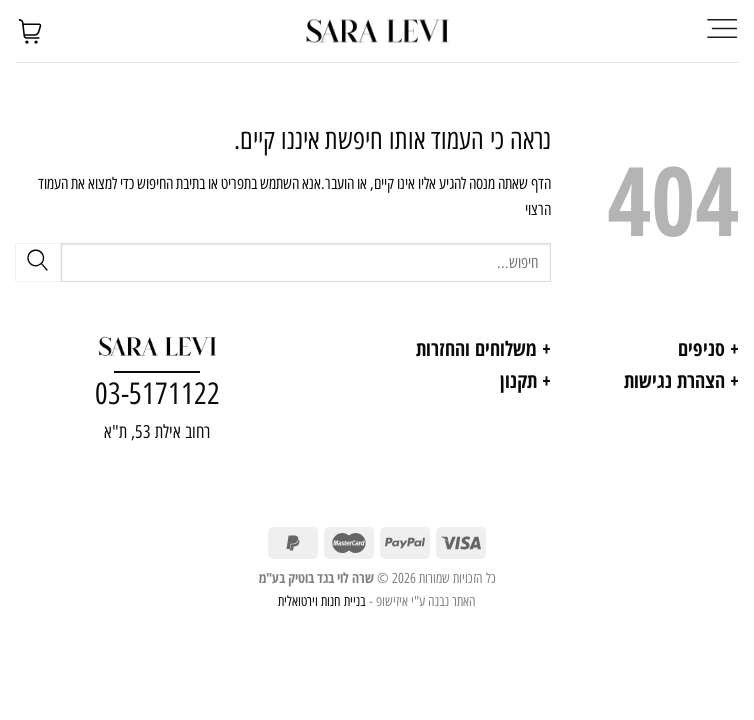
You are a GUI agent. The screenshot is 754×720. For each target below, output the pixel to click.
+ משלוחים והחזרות (483, 348)
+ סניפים (708, 348)
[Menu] (721, 30)
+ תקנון (525, 380)
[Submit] (38, 262)
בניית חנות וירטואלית (322, 601)
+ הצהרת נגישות (681, 380)
